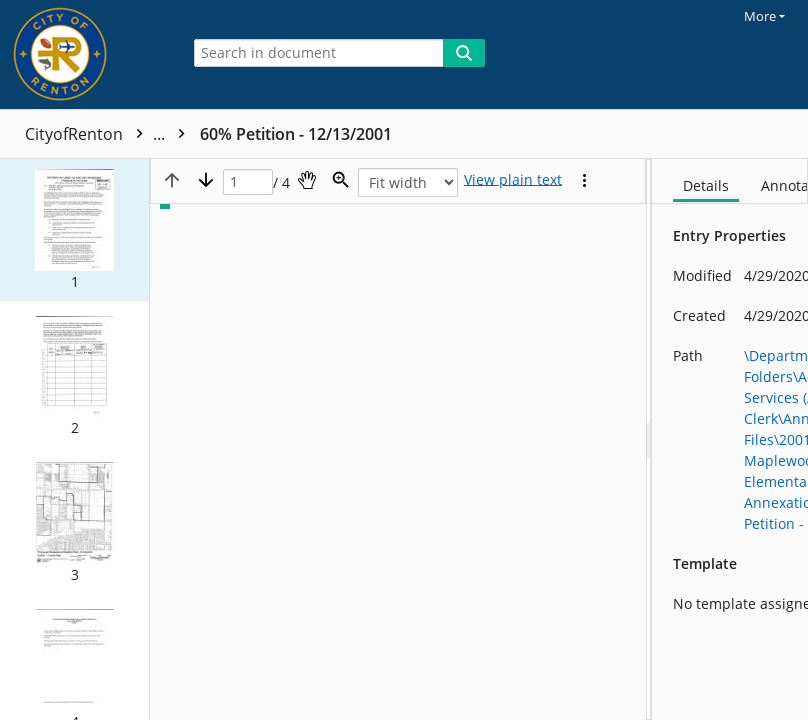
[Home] (85, 54)
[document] (730, 439)
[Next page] (206, 180)
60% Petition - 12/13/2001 (296, 134)
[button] (74, 230)
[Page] (248, 182)
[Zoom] (341, 180)
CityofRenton (110, 134)
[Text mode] (513, 180)
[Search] (464, 53)
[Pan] (307, 180)
